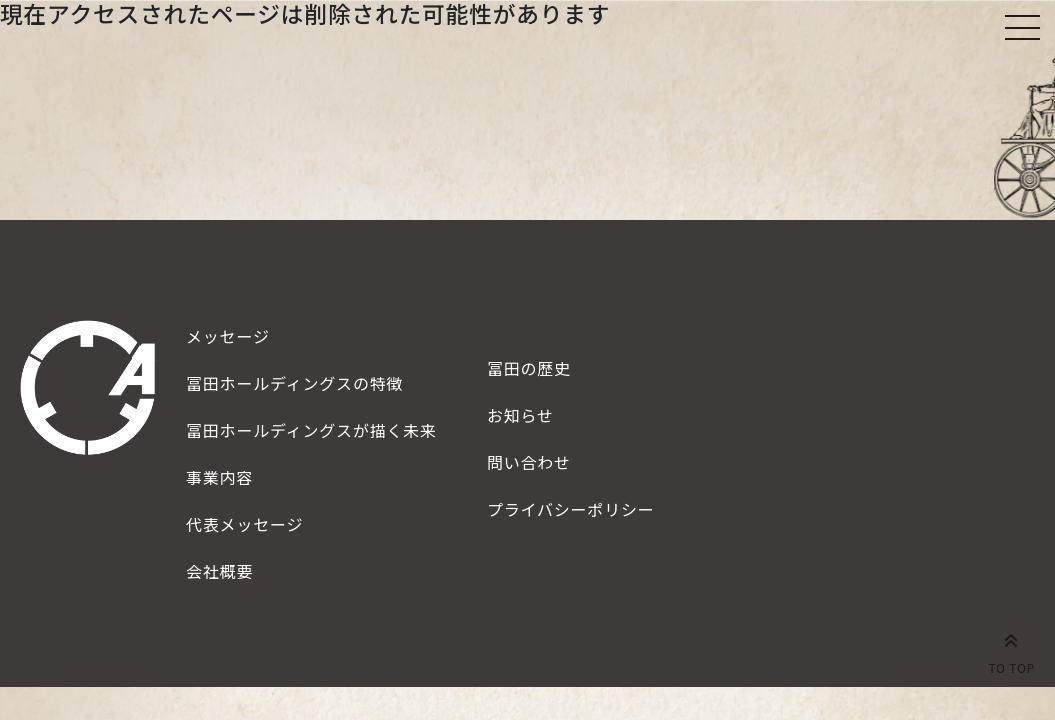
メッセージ (228, 336)
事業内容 (219, 477)
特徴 (294, 383)
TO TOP (1011, 650)
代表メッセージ (244, 524)
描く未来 (311, 430)
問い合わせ (529, 462)
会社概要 (219, 571)
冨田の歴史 (529, 368)
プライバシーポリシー (571, 509)
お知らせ (520, 415)
